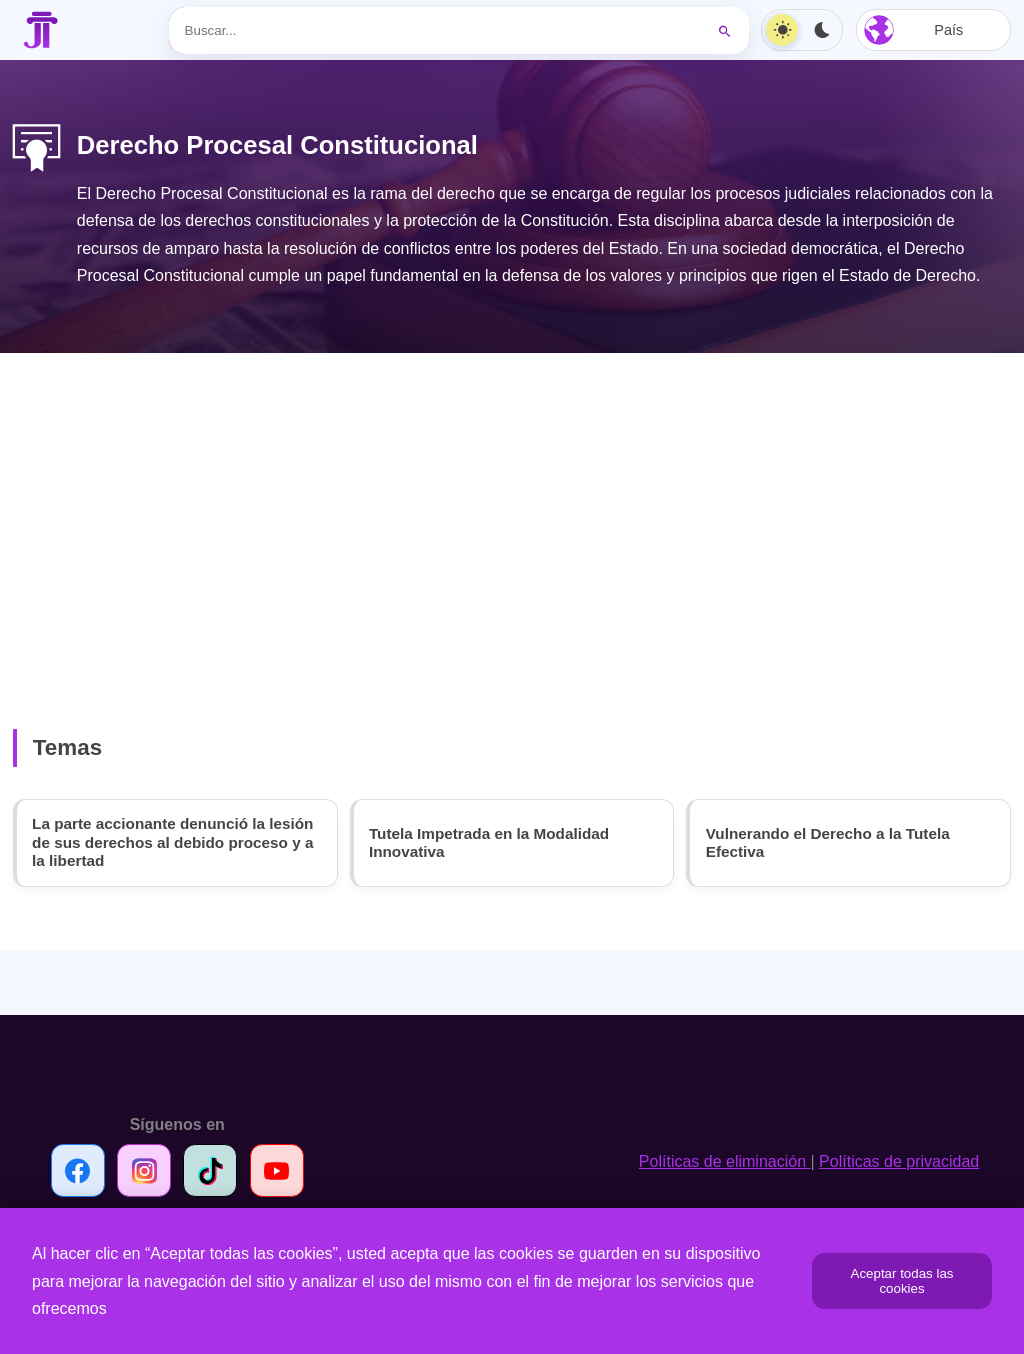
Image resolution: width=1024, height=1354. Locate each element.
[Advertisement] (512, 509)
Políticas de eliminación (725, 1165)
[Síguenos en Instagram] (145, 1174)
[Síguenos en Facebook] (78, 1174)
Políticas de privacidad (899, 1165)
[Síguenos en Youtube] (279, 1174)
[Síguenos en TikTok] (212, 1174)
